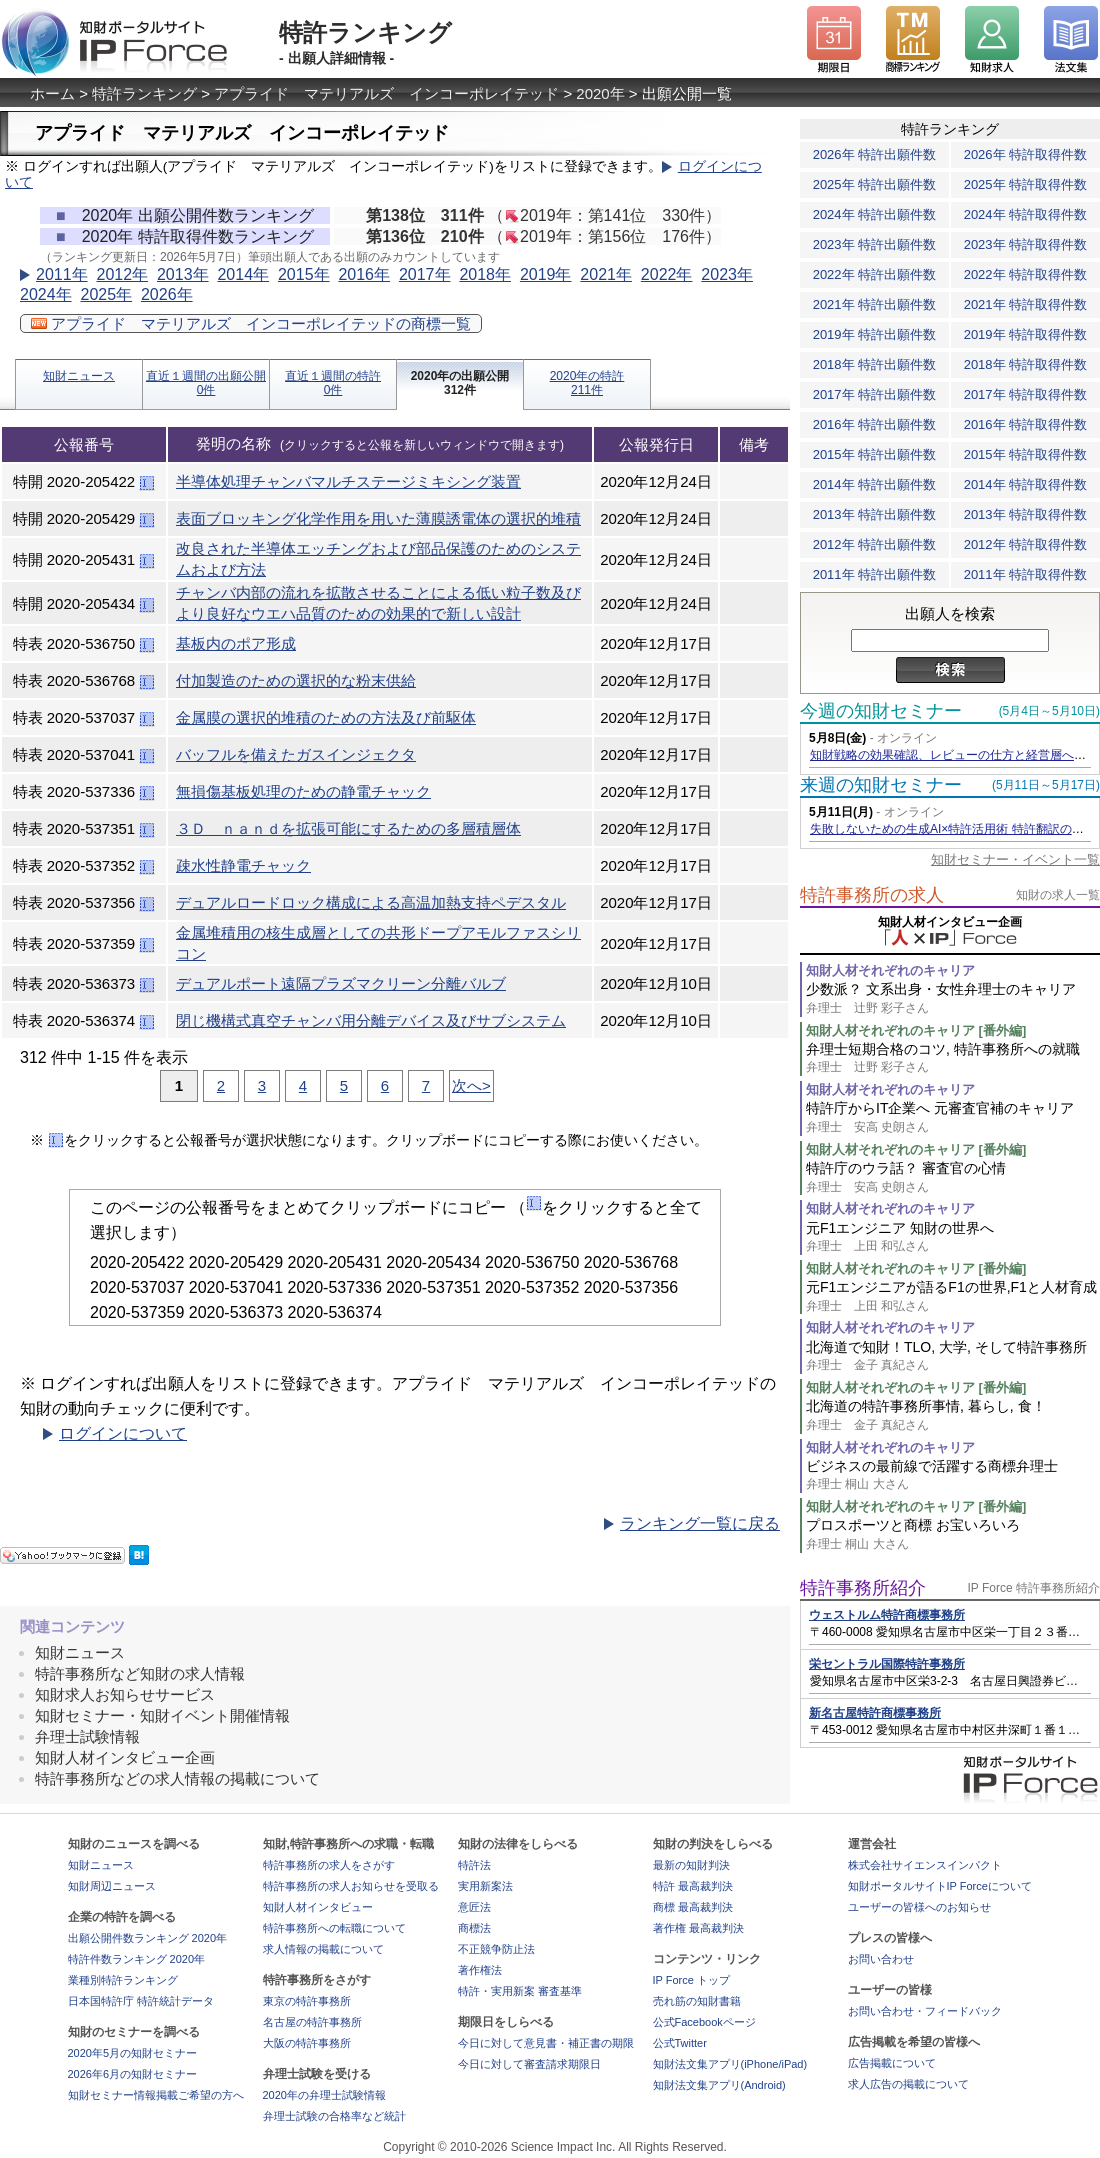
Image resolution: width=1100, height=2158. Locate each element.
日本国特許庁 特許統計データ (141, 2001)
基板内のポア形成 (236, 643)
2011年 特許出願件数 (875, 574)
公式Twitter (680, 2043)
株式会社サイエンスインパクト (925, 1865)
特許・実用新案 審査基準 (520, 1991)
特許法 (474, 1865)
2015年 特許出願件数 (875, 454)
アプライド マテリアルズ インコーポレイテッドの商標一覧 (251, 323)
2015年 (304, 274)
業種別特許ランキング (123, 1980)
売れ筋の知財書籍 (697, 2001)
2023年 (727, 274)
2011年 (62, 274)
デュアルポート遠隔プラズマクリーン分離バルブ (341, 983)
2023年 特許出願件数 (875, 244)
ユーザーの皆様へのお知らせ (919, 1907)
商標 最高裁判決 (693, 1907)
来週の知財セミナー (881, 785)
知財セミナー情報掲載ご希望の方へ (156, 2095)
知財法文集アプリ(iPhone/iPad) (730, 2064)
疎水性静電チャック (243, 865)
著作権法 (480, 1970)
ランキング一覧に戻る (700, 1523)
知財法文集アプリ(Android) (719, 2085)
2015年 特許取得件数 (1026, 454)
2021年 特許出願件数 (875, 304)
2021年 (606, 274)
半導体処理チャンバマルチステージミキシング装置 (348, 481)
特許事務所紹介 (863, 1588)
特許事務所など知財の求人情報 (140, 1673)
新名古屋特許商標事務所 (875, 1713)
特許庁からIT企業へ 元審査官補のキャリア (953, 1117)
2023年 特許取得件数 (1026, 244)
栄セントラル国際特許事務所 (887, 1664)
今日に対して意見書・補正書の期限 (546, 2043)
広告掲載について (892, 2063)
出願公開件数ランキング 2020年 (148, 1938)
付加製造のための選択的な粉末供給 (296, 680)
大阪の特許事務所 (307, 2043)
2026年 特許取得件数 (1026, 154)
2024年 (46, 294)
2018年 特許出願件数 (875, 364)
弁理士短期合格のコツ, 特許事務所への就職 (953, 1058)
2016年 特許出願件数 (875, 424)
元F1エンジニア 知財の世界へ (953, 1237)
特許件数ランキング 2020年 (137, 1959)
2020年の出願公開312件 (460, 383)
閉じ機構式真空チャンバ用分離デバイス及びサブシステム (371, 1020)
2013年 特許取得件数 (1026, 514)
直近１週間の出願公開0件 (206, 383)
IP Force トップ (691, 1980)
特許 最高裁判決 (693, 1886)
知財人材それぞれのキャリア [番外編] (916, 1030)
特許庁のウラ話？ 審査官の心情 (953, 1177)
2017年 (425, 274)
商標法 (474, 1928)
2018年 (485, 274)
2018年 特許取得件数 (1026, 364)
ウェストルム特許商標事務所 (887, 1615)
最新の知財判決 (691, 1865)
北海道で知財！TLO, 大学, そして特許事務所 (953, 1356)
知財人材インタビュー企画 (125, 1757)
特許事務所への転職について (334, 1928)
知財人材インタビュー (318, 1907)
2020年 (600, 93)
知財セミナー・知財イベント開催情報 (162, 1715)
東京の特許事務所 (307, 2001)
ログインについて (123, 1433)
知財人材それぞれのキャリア (890, 970)
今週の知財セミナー (881, 711)
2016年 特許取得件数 (1026, 424)
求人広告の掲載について (908, 2084)
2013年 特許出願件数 (875, 514)
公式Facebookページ (704, 2022)
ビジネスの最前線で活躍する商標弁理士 (953, 1475)
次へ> (471, 1085)
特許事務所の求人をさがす (329, 1865)
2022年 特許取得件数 (1026, 274)
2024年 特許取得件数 (1026, 214)
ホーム (52, 93)
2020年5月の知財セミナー (133, 2053)
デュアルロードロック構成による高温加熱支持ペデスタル (371, 902)
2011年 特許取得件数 (1026, 574)
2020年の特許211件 (587, 383)
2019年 (546, 274)
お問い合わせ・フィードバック (925, 2011)
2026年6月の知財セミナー (133, 2074)
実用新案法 (485, 1886)
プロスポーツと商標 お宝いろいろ (953, 1534)
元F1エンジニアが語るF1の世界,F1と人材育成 (953, 1296)
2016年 (364, 274)
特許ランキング (144, 93)
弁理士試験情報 (87, 1736)
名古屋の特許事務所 (312, 2022)
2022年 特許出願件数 (875, 274)
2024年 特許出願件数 (875, 214)
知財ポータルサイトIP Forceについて (940, 1886)
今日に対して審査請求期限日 (529, 2064)
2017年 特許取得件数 (1026, 394)
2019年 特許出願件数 (875, 334)
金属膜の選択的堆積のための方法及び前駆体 (326, 717)
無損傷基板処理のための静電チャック (303, 791)
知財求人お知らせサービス (125, 1694)
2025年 (106, 294)
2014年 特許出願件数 (875, 484)
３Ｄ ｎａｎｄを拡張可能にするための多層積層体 (348, 828)
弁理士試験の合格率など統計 (334, 2116)
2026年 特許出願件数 (875, 154)
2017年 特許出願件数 (875, 394)
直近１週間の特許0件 (333, 383)
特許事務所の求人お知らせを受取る (351, 1886)
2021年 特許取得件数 (1026, 304)
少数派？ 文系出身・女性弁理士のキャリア (953, 998)
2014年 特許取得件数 (1026, 484)
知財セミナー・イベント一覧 (1015, 859)
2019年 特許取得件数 (1026, 334)
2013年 (183, 274)
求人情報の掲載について (323, 1949)
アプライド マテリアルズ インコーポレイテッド (386, 93)
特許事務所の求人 (872, 895)
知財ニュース (79, 376)
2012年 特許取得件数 (1026, 544)
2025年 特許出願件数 (875, 184)
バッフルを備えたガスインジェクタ (296, 754)
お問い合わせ (881, 1959)
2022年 (667, 274)
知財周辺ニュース (112, 1886)
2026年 (167, 294)
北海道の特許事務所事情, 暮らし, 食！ (953, 1415)
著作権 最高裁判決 (698, 1928)
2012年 (122, 274)
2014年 (243, 274)
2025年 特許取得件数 (1026, 184)
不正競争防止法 (496, 1949)
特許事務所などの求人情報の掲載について (177, 1778)
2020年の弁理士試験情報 (324, 2095)
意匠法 (474, 1907)
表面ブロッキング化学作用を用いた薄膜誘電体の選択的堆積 (378, 518)
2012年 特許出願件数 (875, 544)
